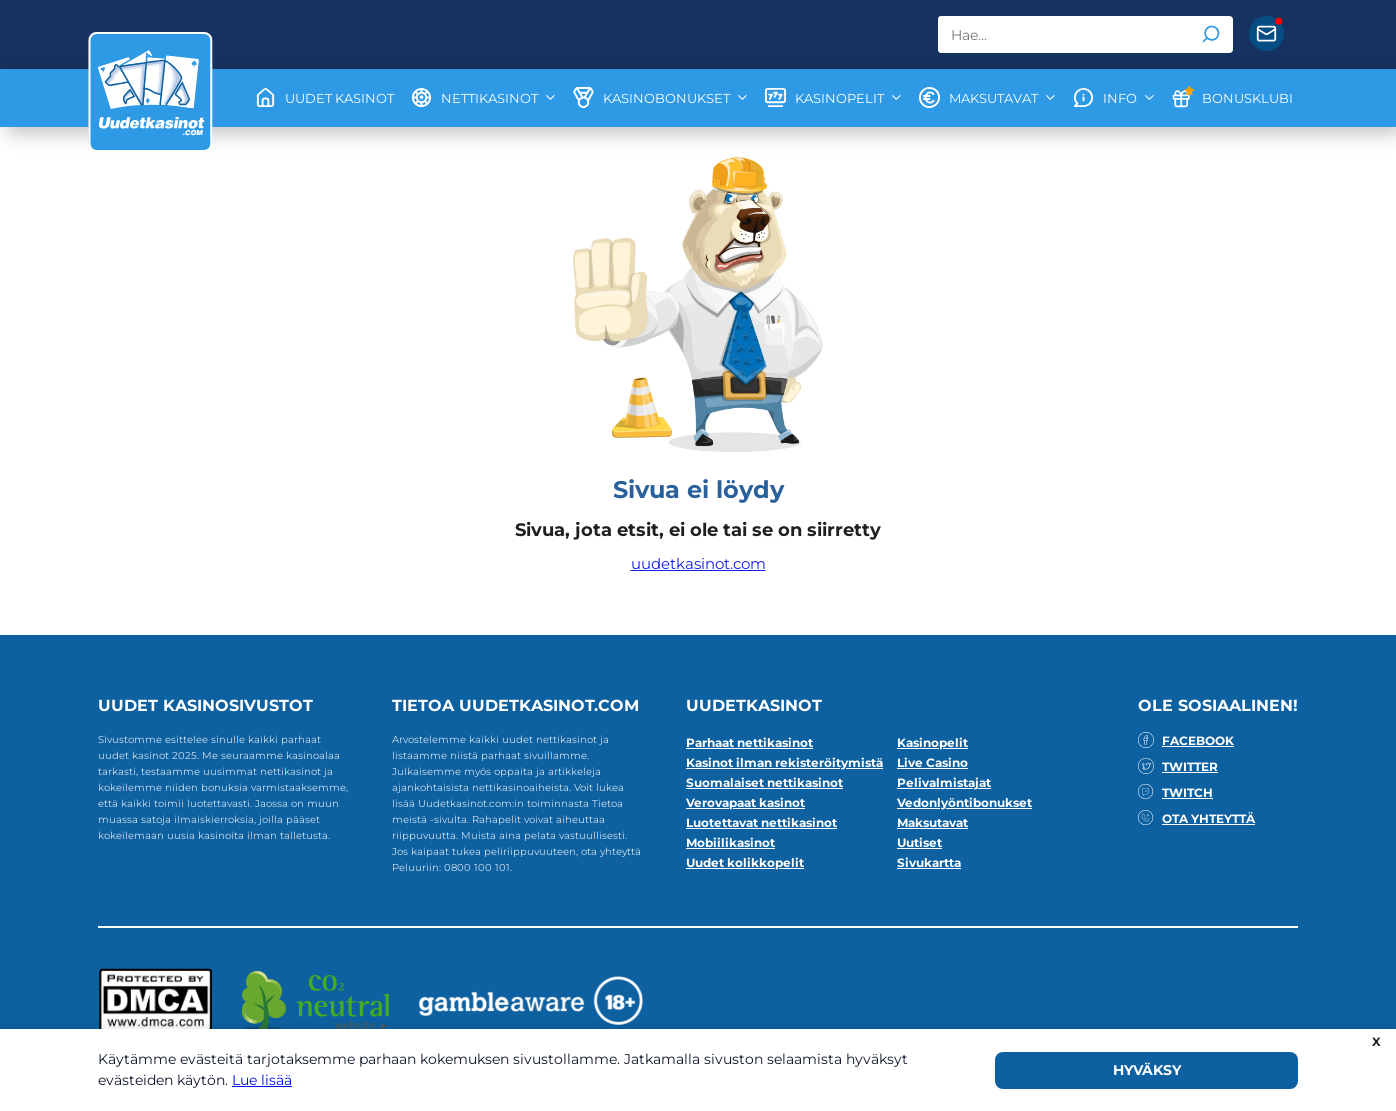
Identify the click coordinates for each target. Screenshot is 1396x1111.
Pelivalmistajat (944, 782)
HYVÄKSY (1147, 1070)
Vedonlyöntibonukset (964, 802)
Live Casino (932, 762)
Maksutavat (932, 822)
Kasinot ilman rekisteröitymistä (784, 762)
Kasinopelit (932, 742)
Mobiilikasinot (730, 842)
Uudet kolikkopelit (745, 862)
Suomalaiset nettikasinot (764, 782)
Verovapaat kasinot (745, 802)
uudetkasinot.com (698, 563)
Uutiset (919, 842)
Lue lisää (262, 1080)
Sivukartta (929, 862)
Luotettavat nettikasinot (761, 822)
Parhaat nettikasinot (749, 742)
